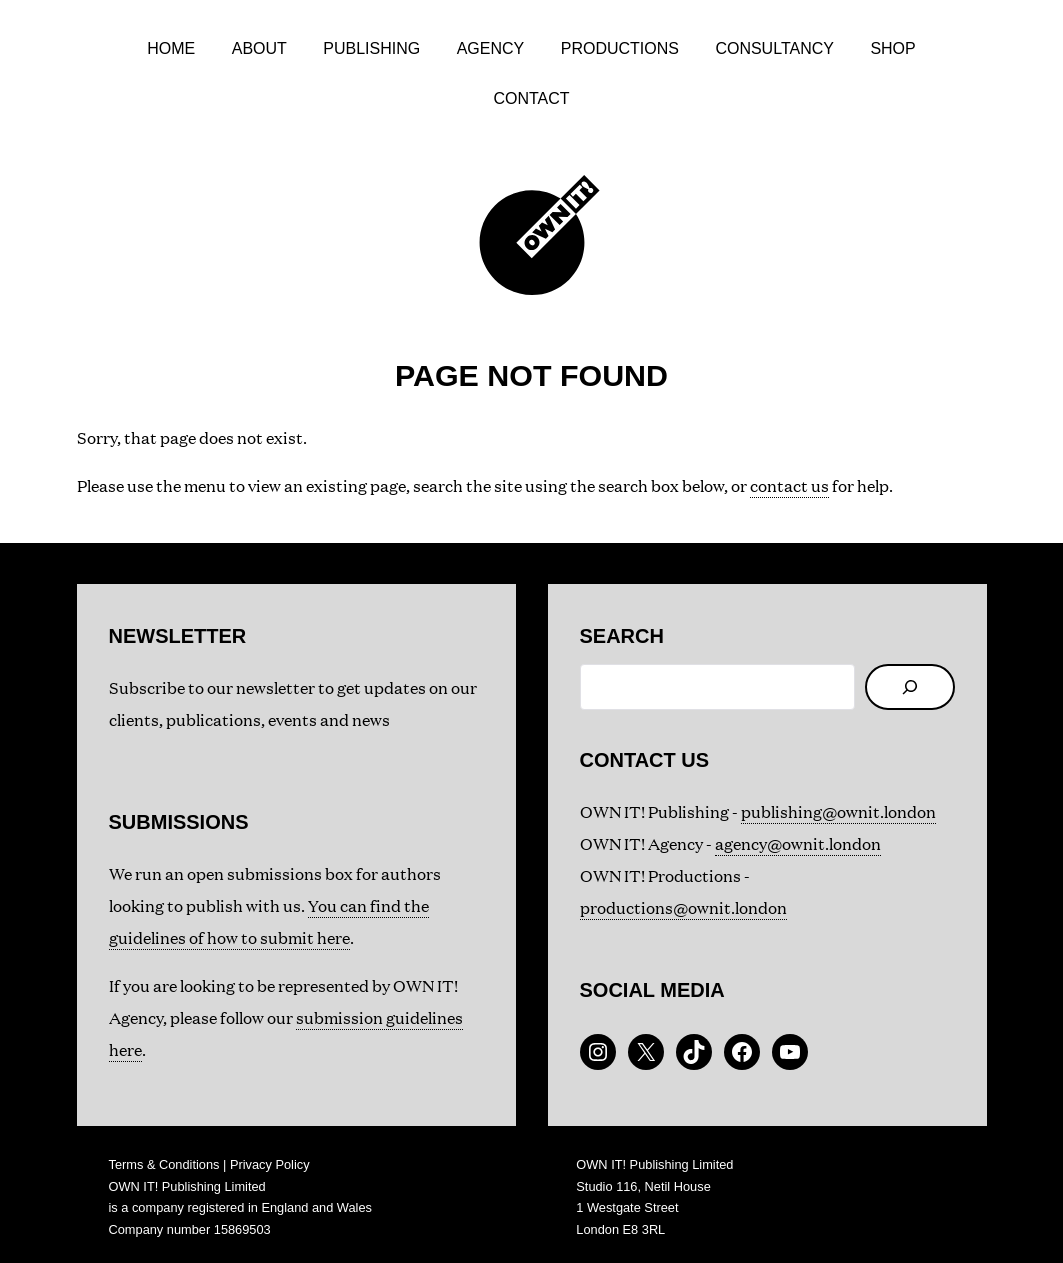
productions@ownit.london (683, 907)
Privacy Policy (270, 1164)
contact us (789, 485)
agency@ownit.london (798, 843)
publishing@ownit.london (838, 811)
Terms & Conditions (164, 1164)
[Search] (910, 687)
